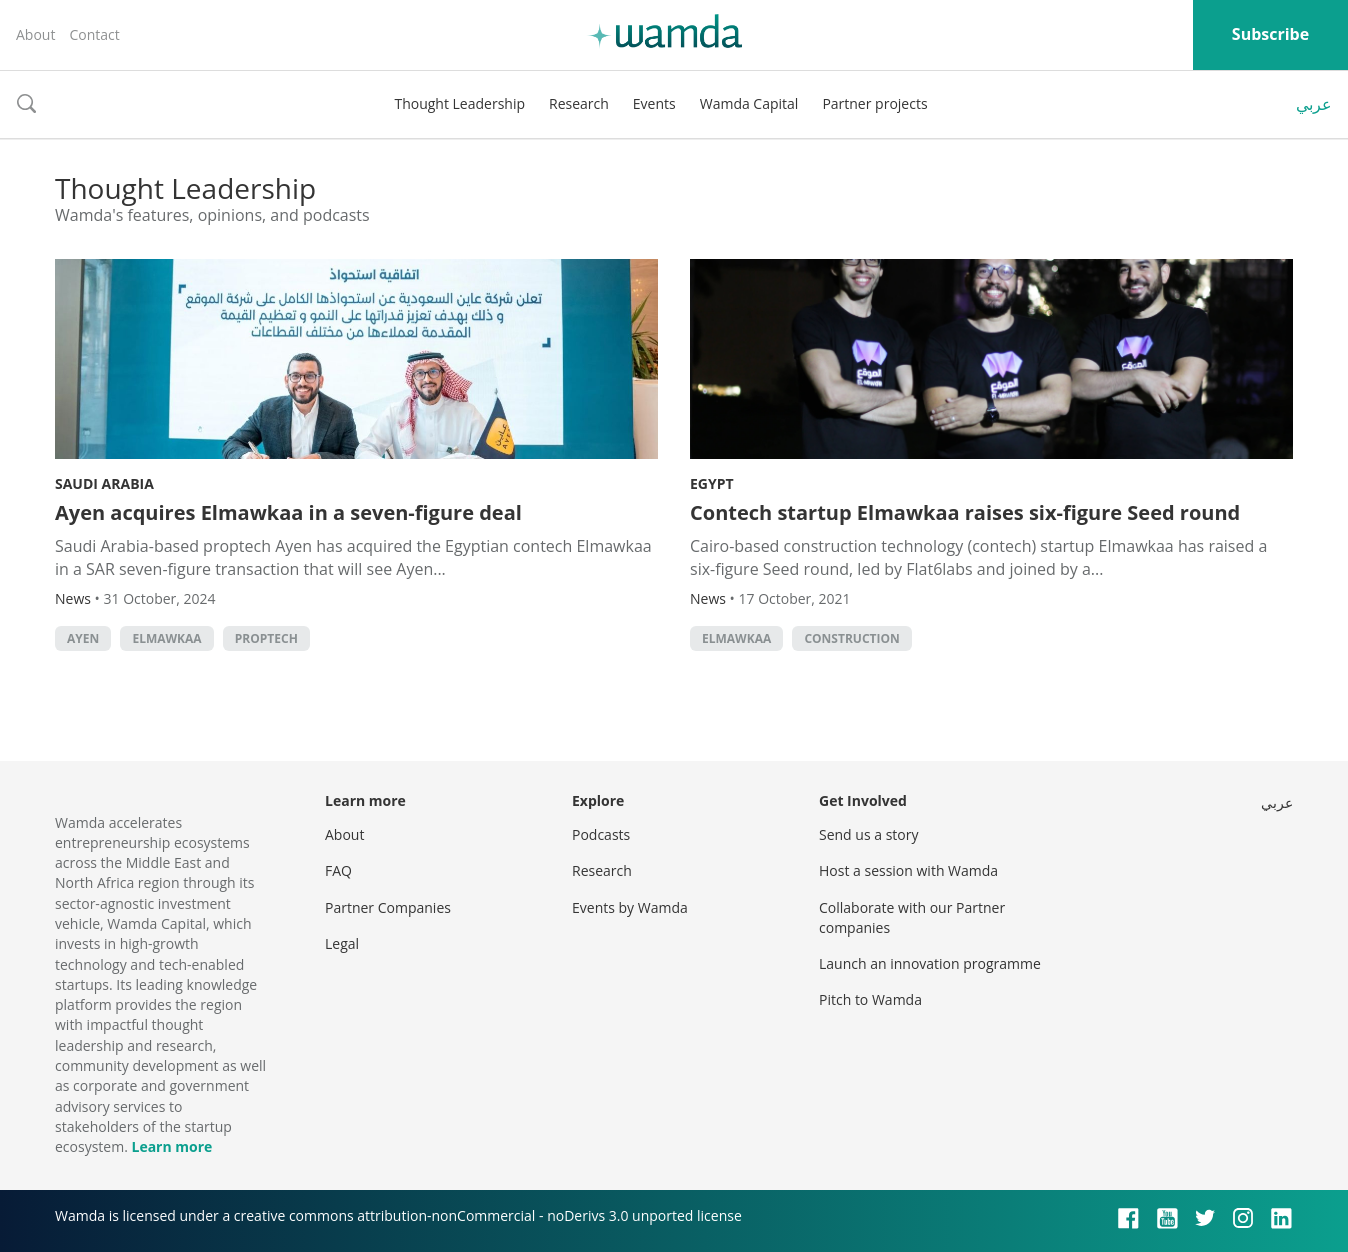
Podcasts (601, 834)
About (35, 34)
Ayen (83, 638)
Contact (94, 34)
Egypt (712, 483)
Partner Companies (388, 907)
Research (579, 103)
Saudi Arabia (104, 483)
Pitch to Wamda (870, 999)
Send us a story (868, 834)
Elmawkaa (166, 638)
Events (654, 103)
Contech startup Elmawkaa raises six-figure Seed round (965, 512)
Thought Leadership (459, 103)
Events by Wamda (630, 907)
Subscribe (1270, 34)
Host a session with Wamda (908, 870)
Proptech (266, 638)
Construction (851, 638)
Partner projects (874, 103)
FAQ (338, 870)
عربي (1314, 104)
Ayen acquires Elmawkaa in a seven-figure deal (288, 512)
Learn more (171, 1146)
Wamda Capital (749, 103)
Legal (342, 943)
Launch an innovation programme (930, 963)
